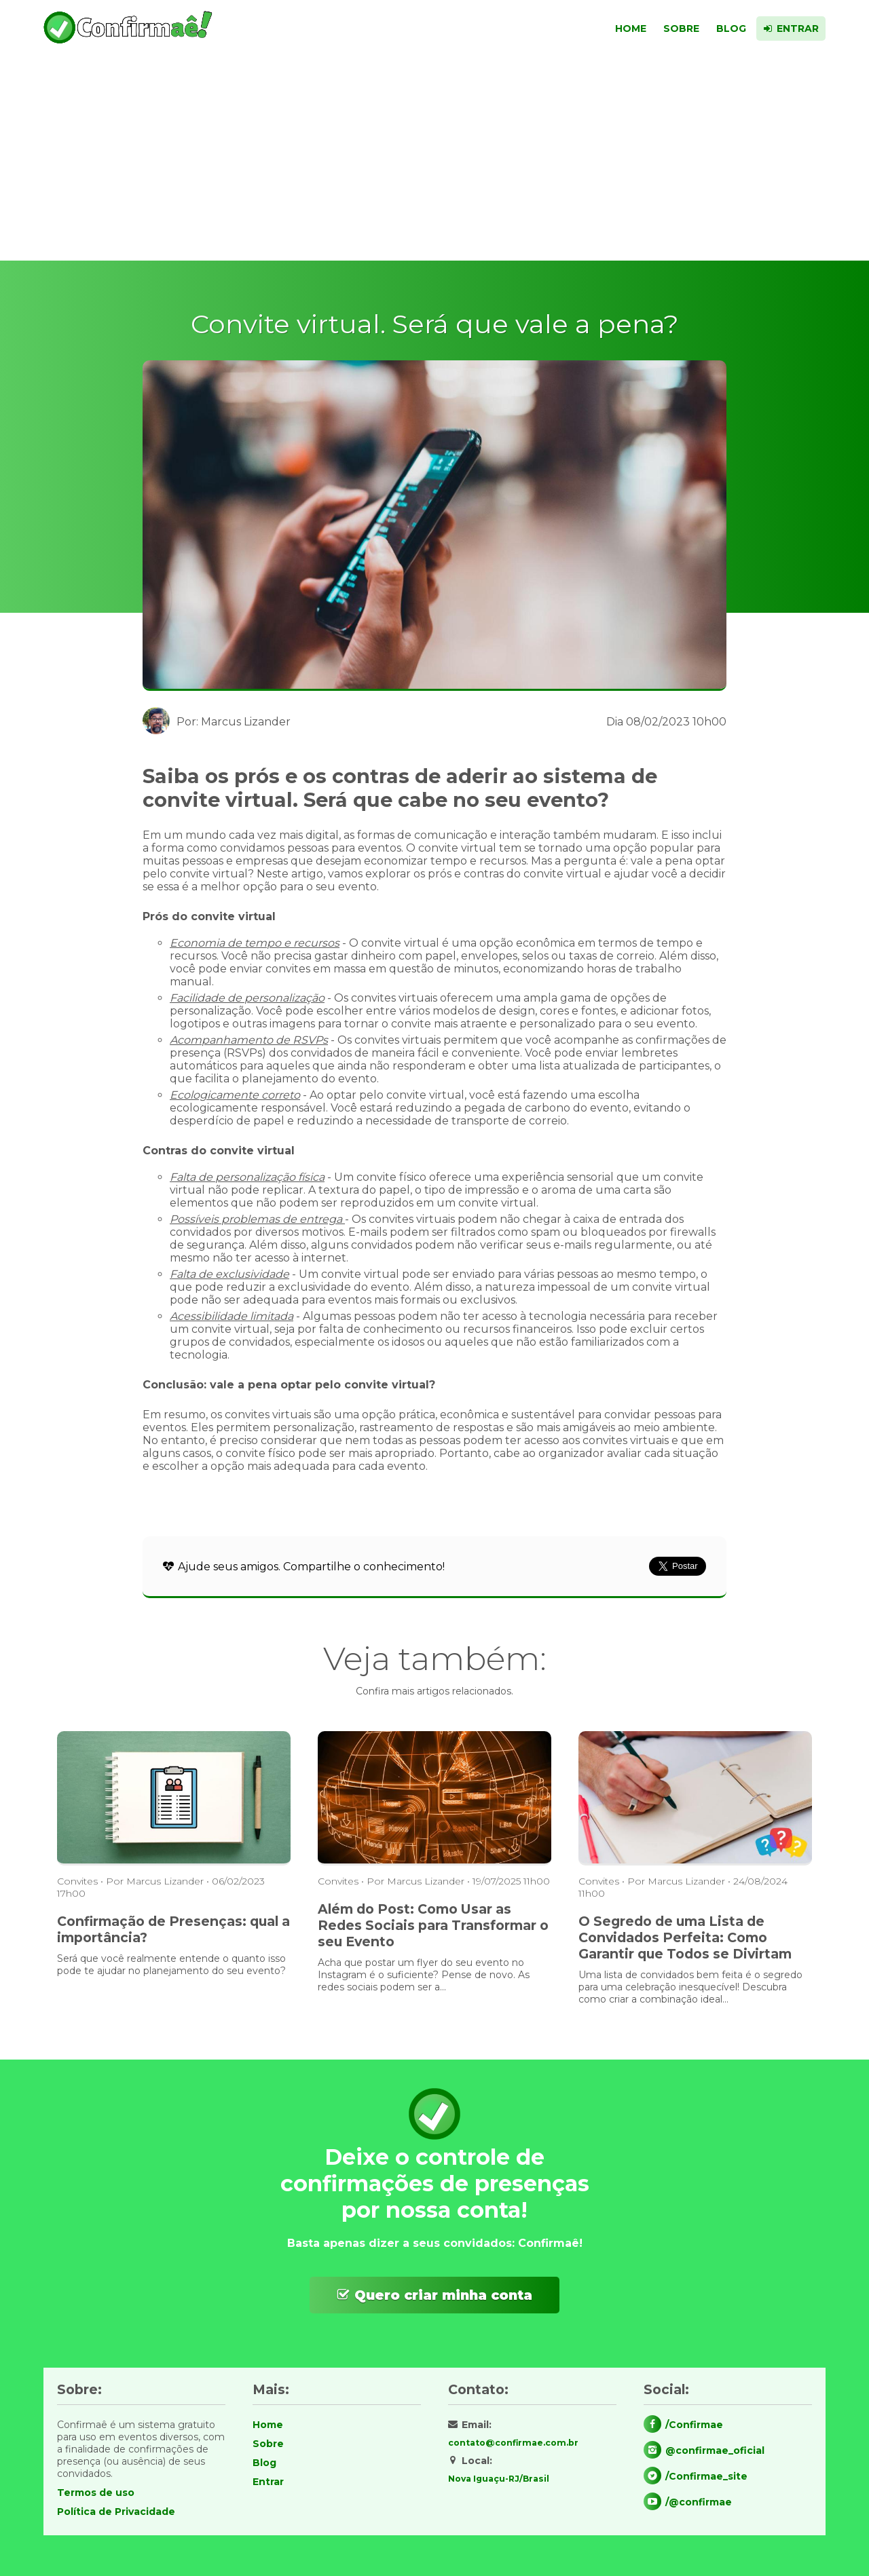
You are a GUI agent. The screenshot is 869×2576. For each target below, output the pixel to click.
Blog (728, 28)
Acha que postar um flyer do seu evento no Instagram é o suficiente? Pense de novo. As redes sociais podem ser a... (424, 1974)
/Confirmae (694, 2425)
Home (623, 28)
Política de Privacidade (116, 2511)
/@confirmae (698, 2502)
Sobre (676, 28)
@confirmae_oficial (714, 2450)
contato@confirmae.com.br (513, 2443)
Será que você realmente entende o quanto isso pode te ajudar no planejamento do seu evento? (171, 1964)
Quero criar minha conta (443, 2295)
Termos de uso (95, 2492)
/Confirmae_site (706, 2476)
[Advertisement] (434, 159)
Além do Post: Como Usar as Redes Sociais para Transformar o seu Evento (433, 1925)
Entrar (796, 28)
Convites (77, 1881)
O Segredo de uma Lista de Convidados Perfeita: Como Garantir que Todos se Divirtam (685, 1937)
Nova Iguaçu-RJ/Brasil (498, 2479)
